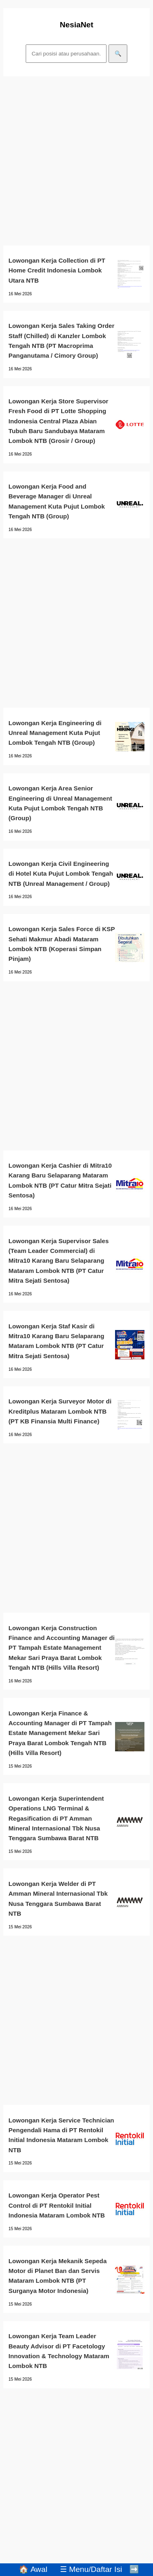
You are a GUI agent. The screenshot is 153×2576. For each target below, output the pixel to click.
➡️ (134, 2569)
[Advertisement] (76, 160)
